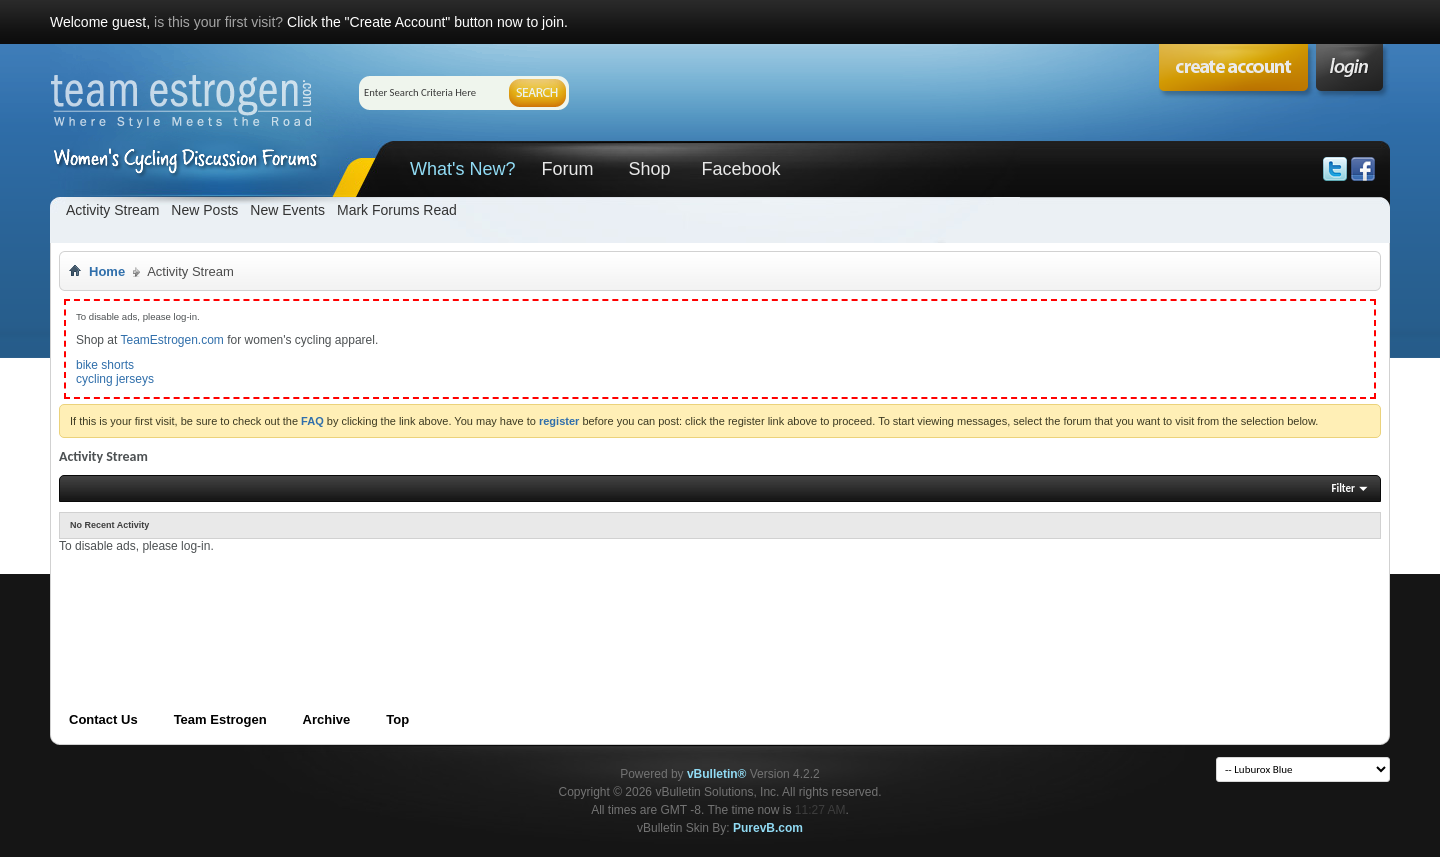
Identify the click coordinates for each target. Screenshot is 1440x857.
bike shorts (105, 365)
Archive (327, 719)
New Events (287, 210)
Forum (567, 169)
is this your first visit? (218, 22)
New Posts (204, 210)
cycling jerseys (115, 379)
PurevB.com (768, 828)
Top (397, 719)
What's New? (462, 169)
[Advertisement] (423, 599)
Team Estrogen (220, 719)
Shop (649, 169)
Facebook (740, 169)
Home (107, 271)
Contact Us (103, 719)
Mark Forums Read (397, 210)
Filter (1343, 488)
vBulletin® (717, 774)
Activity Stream (112, 210)
